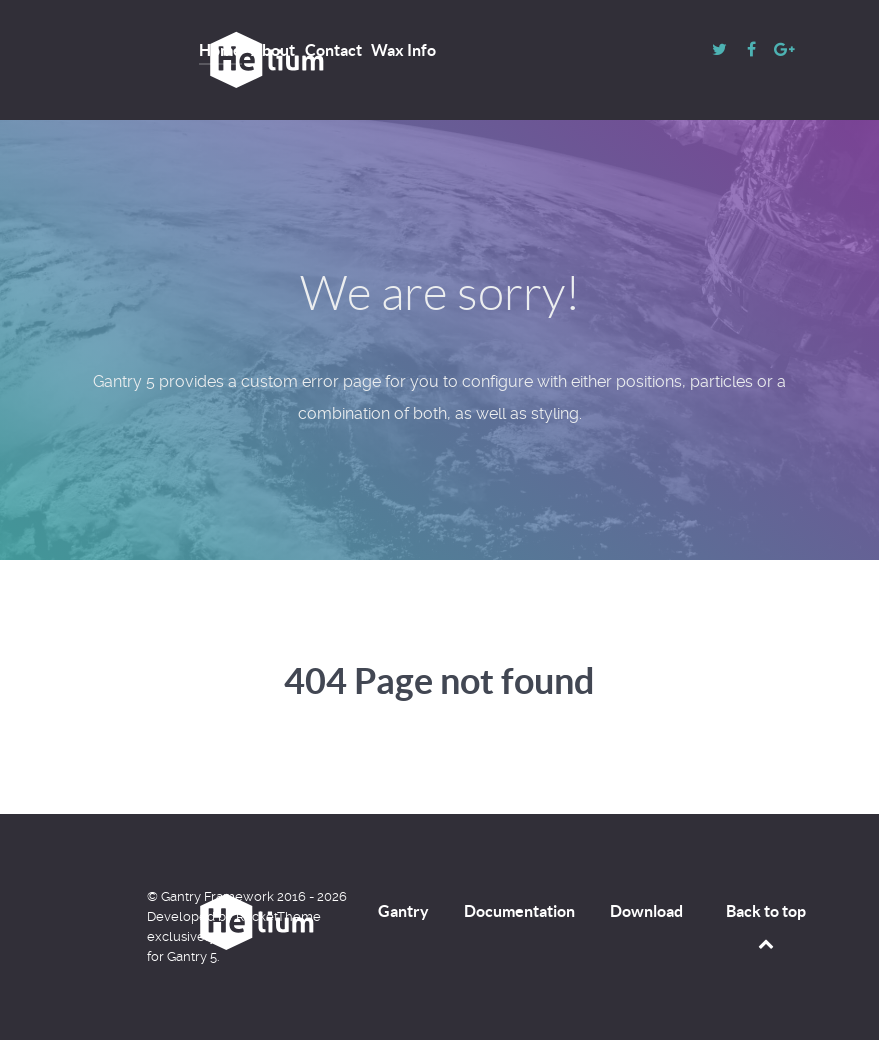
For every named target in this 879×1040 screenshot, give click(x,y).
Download (646, 911)
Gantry (403, 911)
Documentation (519, 911)
